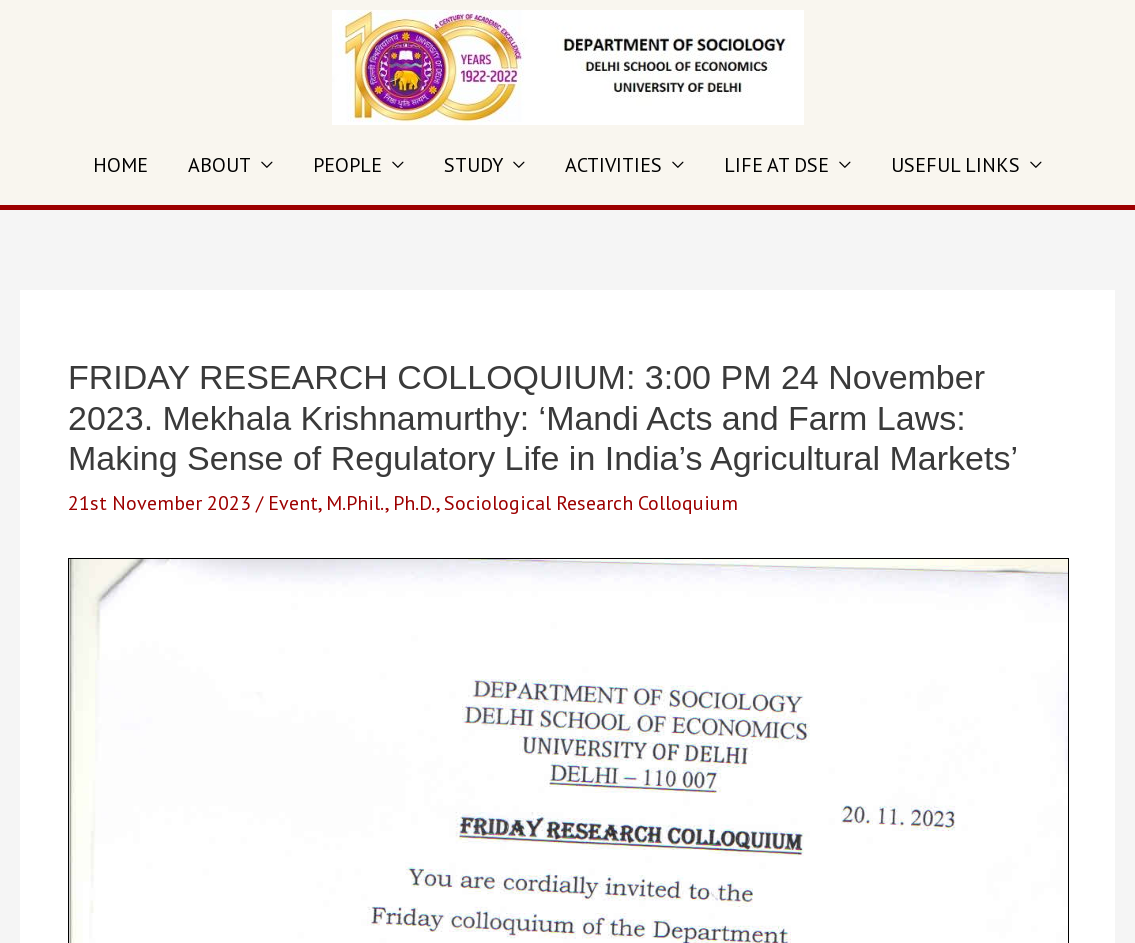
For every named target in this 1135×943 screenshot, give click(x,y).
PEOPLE (347, 165)
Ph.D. (414, 503)
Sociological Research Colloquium (591, 503)
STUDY (473, 165)
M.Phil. (355, 503)
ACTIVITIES (613, 165)
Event (293, 503)
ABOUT (219, 165)
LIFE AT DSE (776, 165)
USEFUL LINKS (955, 165)
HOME (120, 165)
